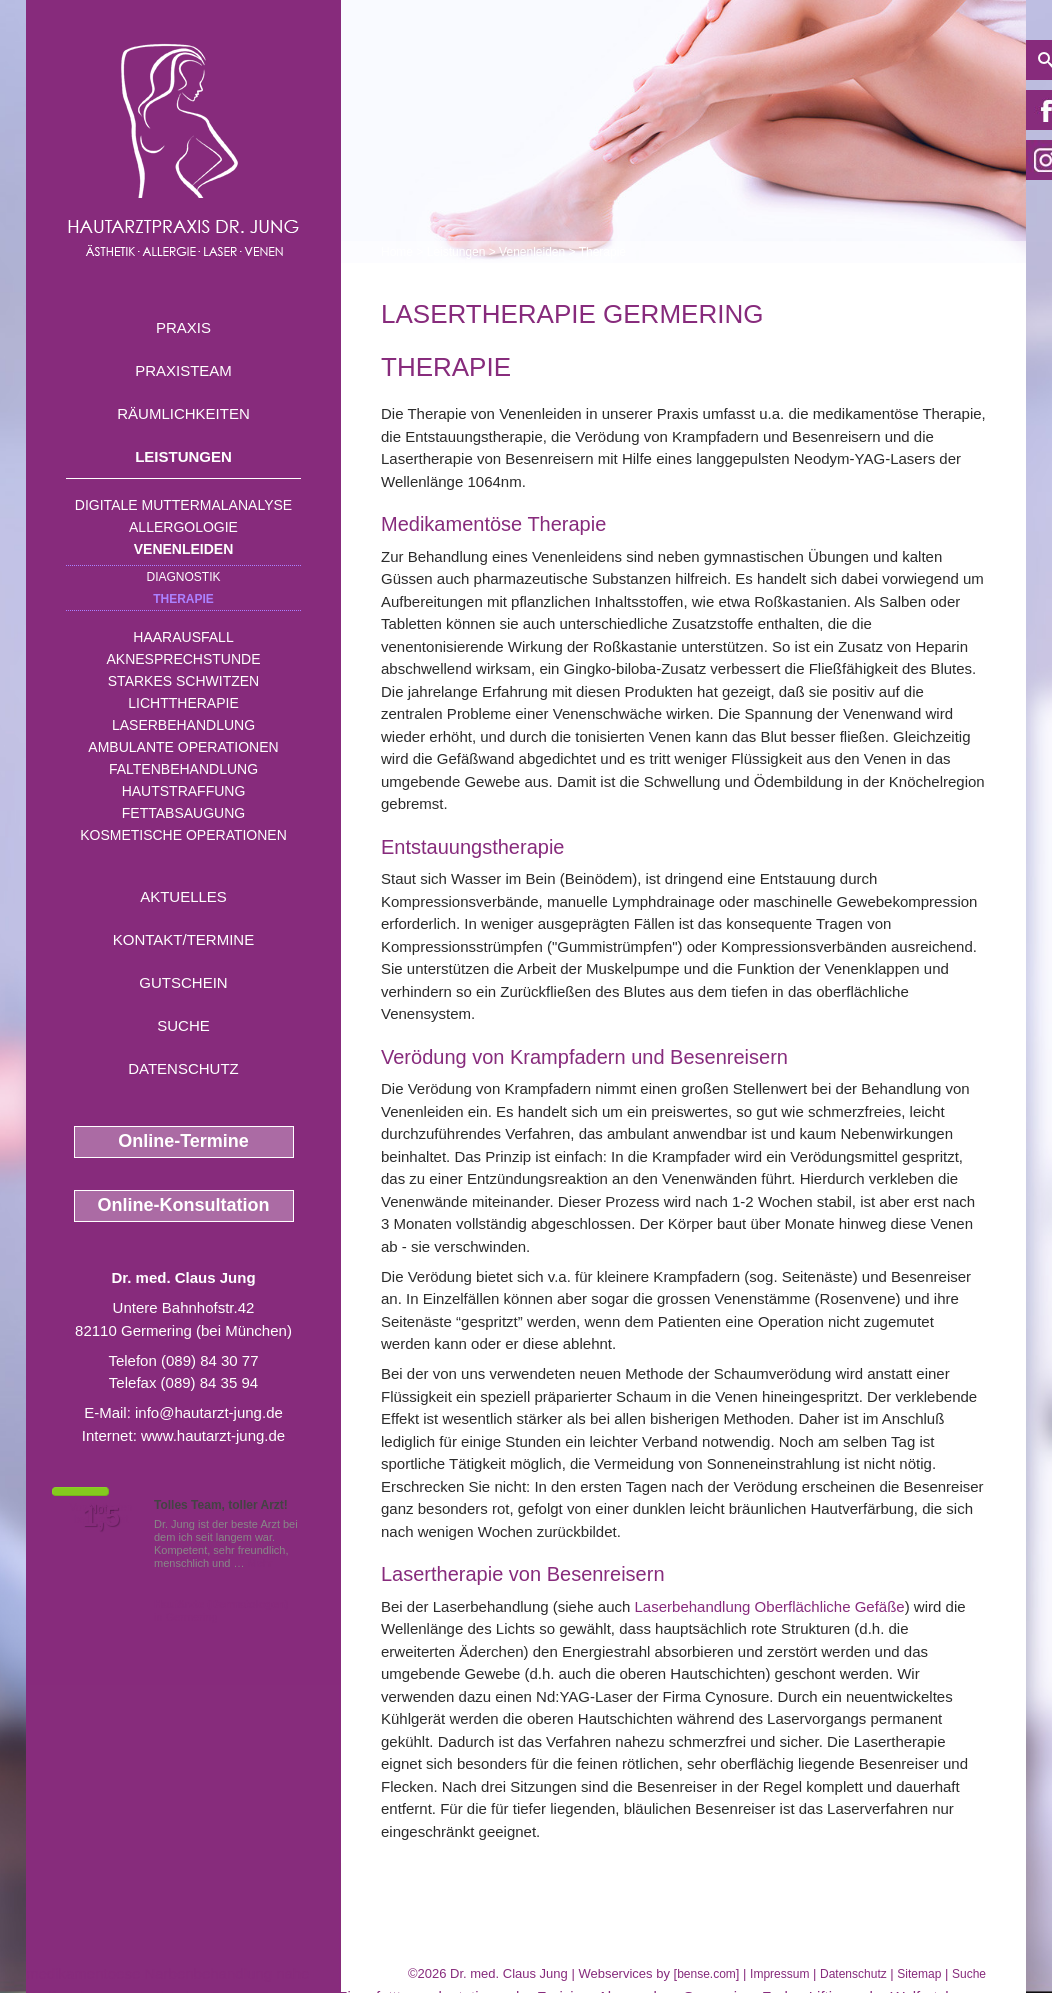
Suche (183, 1025)
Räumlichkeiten (183, 413)
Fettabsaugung (183, 813)
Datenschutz (183, 1068)
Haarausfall (183, 637)
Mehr (260, 1563)
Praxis (183, 327)
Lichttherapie (183, 703)
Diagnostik (183, 577)
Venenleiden (184, 549)
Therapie (183, 599)
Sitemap (919, 1974)
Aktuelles (183, 896)
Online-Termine (183, 1141)
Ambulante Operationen (183, 747)
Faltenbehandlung (183, 769)
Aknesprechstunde (183, 659)
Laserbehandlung (183, 725)
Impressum (779, 1974)
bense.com (706, 1974)
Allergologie (183, 527)
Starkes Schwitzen (183, 681)
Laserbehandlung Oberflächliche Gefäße (770, 1606)
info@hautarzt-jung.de (209, 1412)
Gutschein (183, 982)
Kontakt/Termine (183, 939)
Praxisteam (183, 370)
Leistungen (183, 456)
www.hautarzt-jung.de (213, 1435)
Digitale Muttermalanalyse (183, 505)
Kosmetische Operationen (183, 835)
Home (397, 252)
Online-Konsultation (184, 1205)
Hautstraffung (184, 791)
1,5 (101, 1517)
